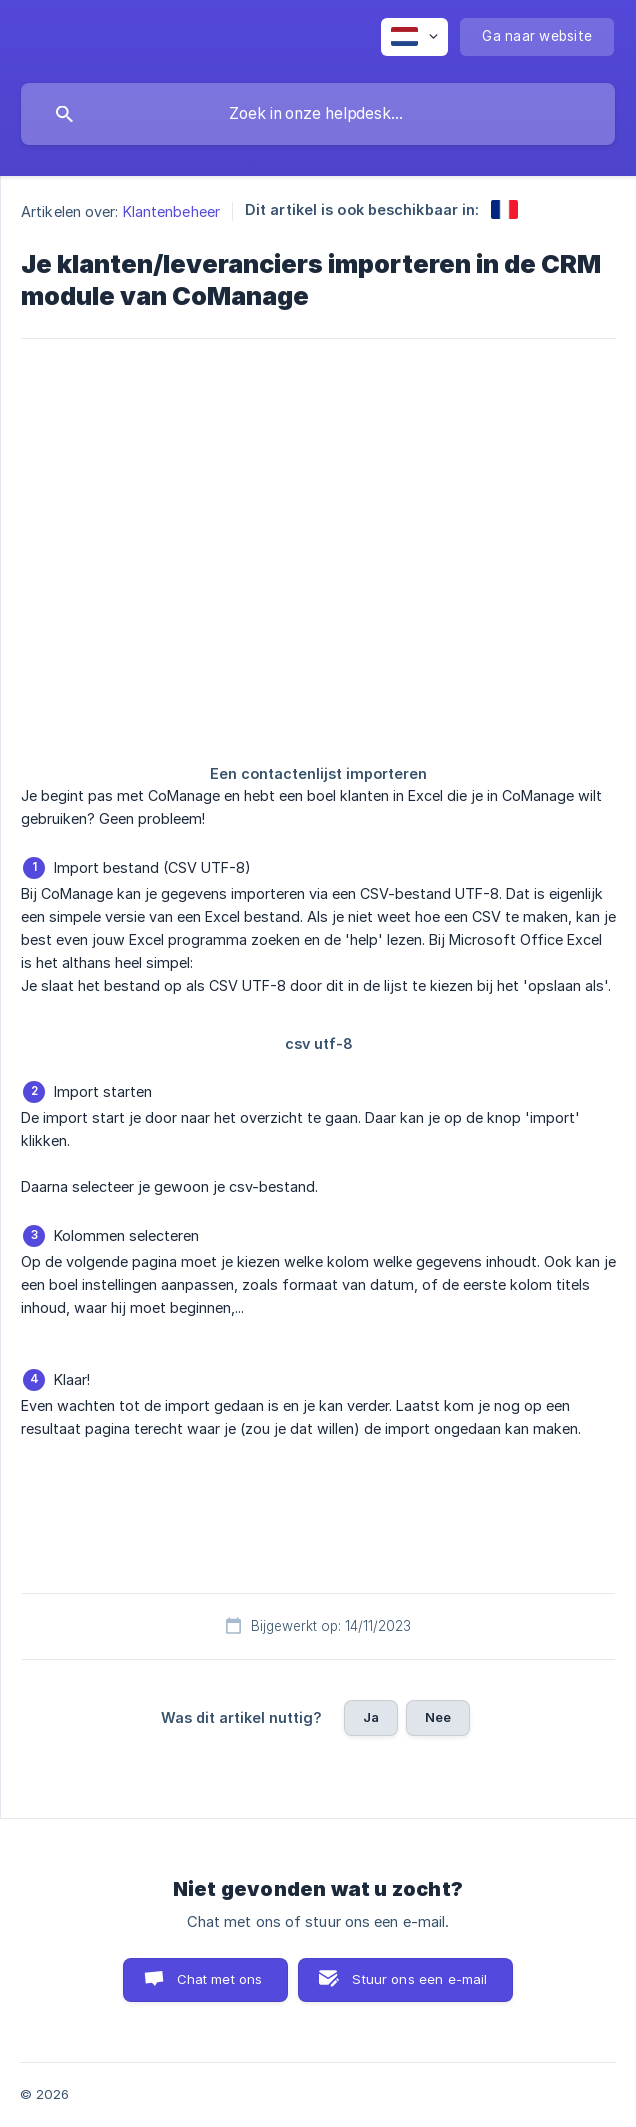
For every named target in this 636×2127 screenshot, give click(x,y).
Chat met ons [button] (220, 1979)
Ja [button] (371, 1717)
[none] (414, 37)
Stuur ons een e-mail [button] (419, 1979)
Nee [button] (438, 1717)
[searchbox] (318, 114)
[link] (504, 209)
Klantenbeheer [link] (171, 211)
